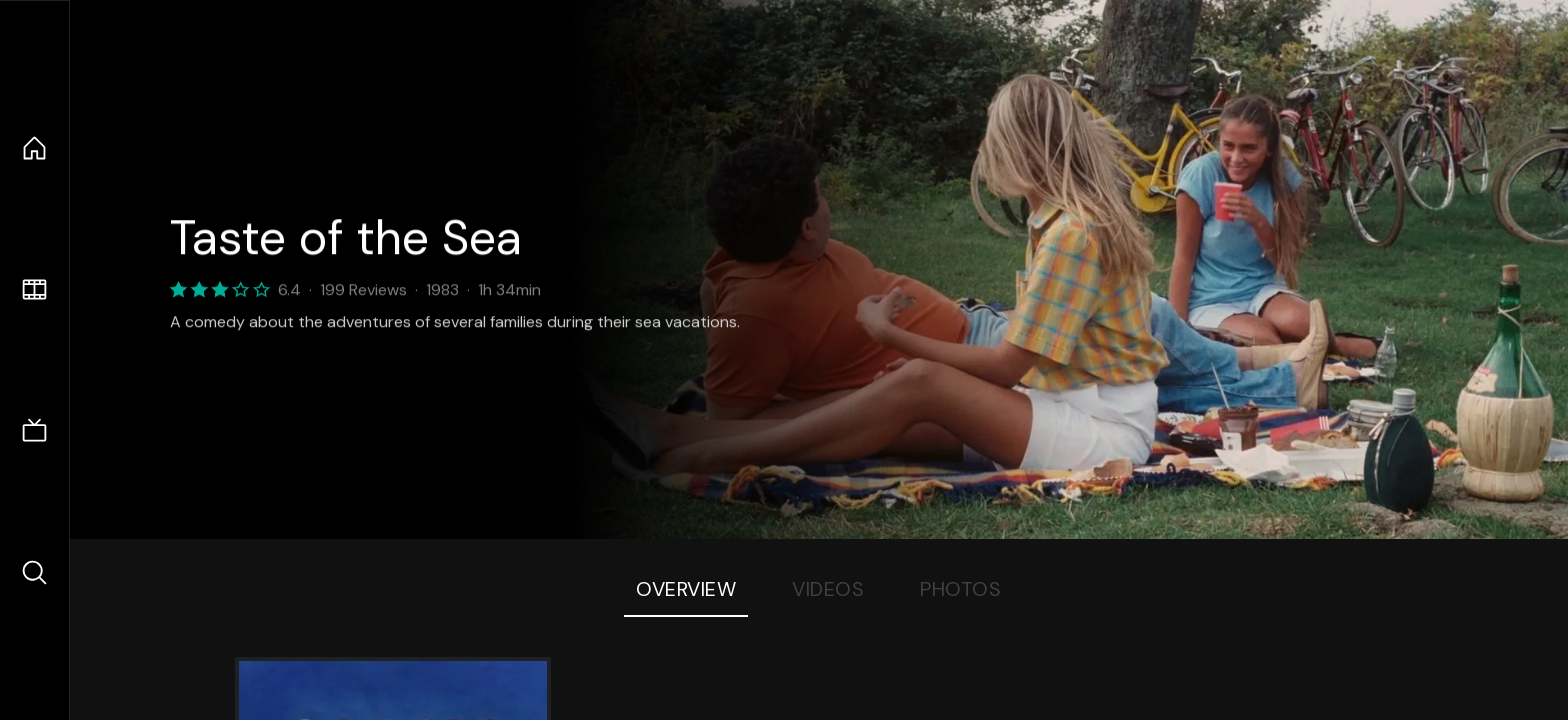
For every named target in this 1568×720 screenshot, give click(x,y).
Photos (960, 589)
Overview (686, 589)
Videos (828, 589)
